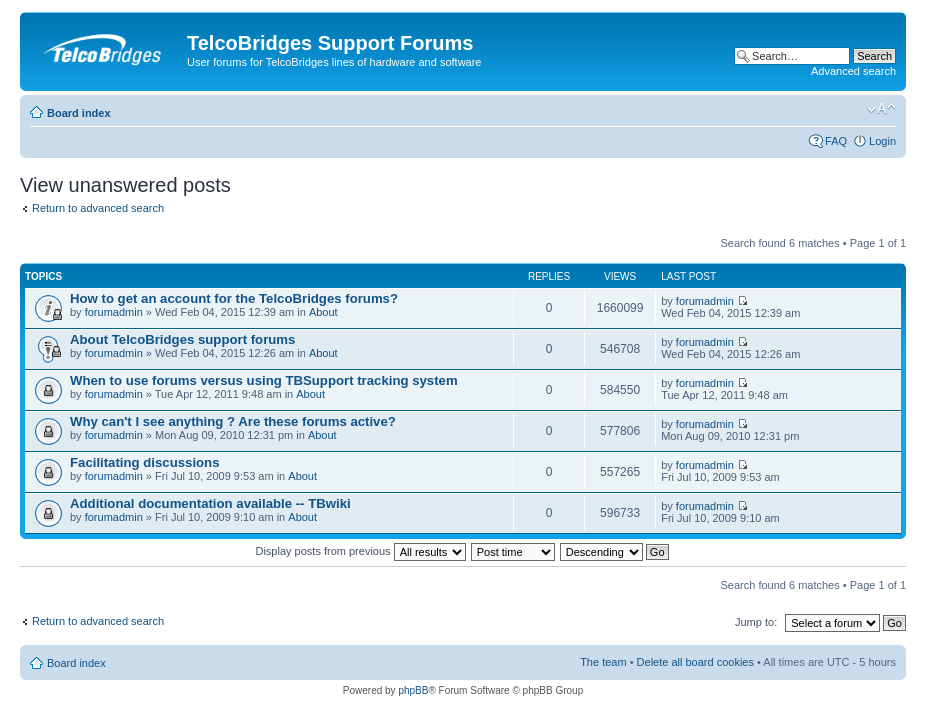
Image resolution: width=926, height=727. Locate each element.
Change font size (881, 109)
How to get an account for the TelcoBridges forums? (234, 298)
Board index (79, 113)
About (323, 312)
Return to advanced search (98, 208)
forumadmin (114, 312)
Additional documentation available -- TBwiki (210, 503)
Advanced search (853, 71)
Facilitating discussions (145, 462)
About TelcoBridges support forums (182, 339)
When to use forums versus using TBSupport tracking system (264, 380)
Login (882, 141)
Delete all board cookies (695, 662)
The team (603, 662)
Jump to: (756, 622)
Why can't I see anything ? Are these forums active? (233, 421)
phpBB (413, 690)
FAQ (836, 141)
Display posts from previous (360, 551)
